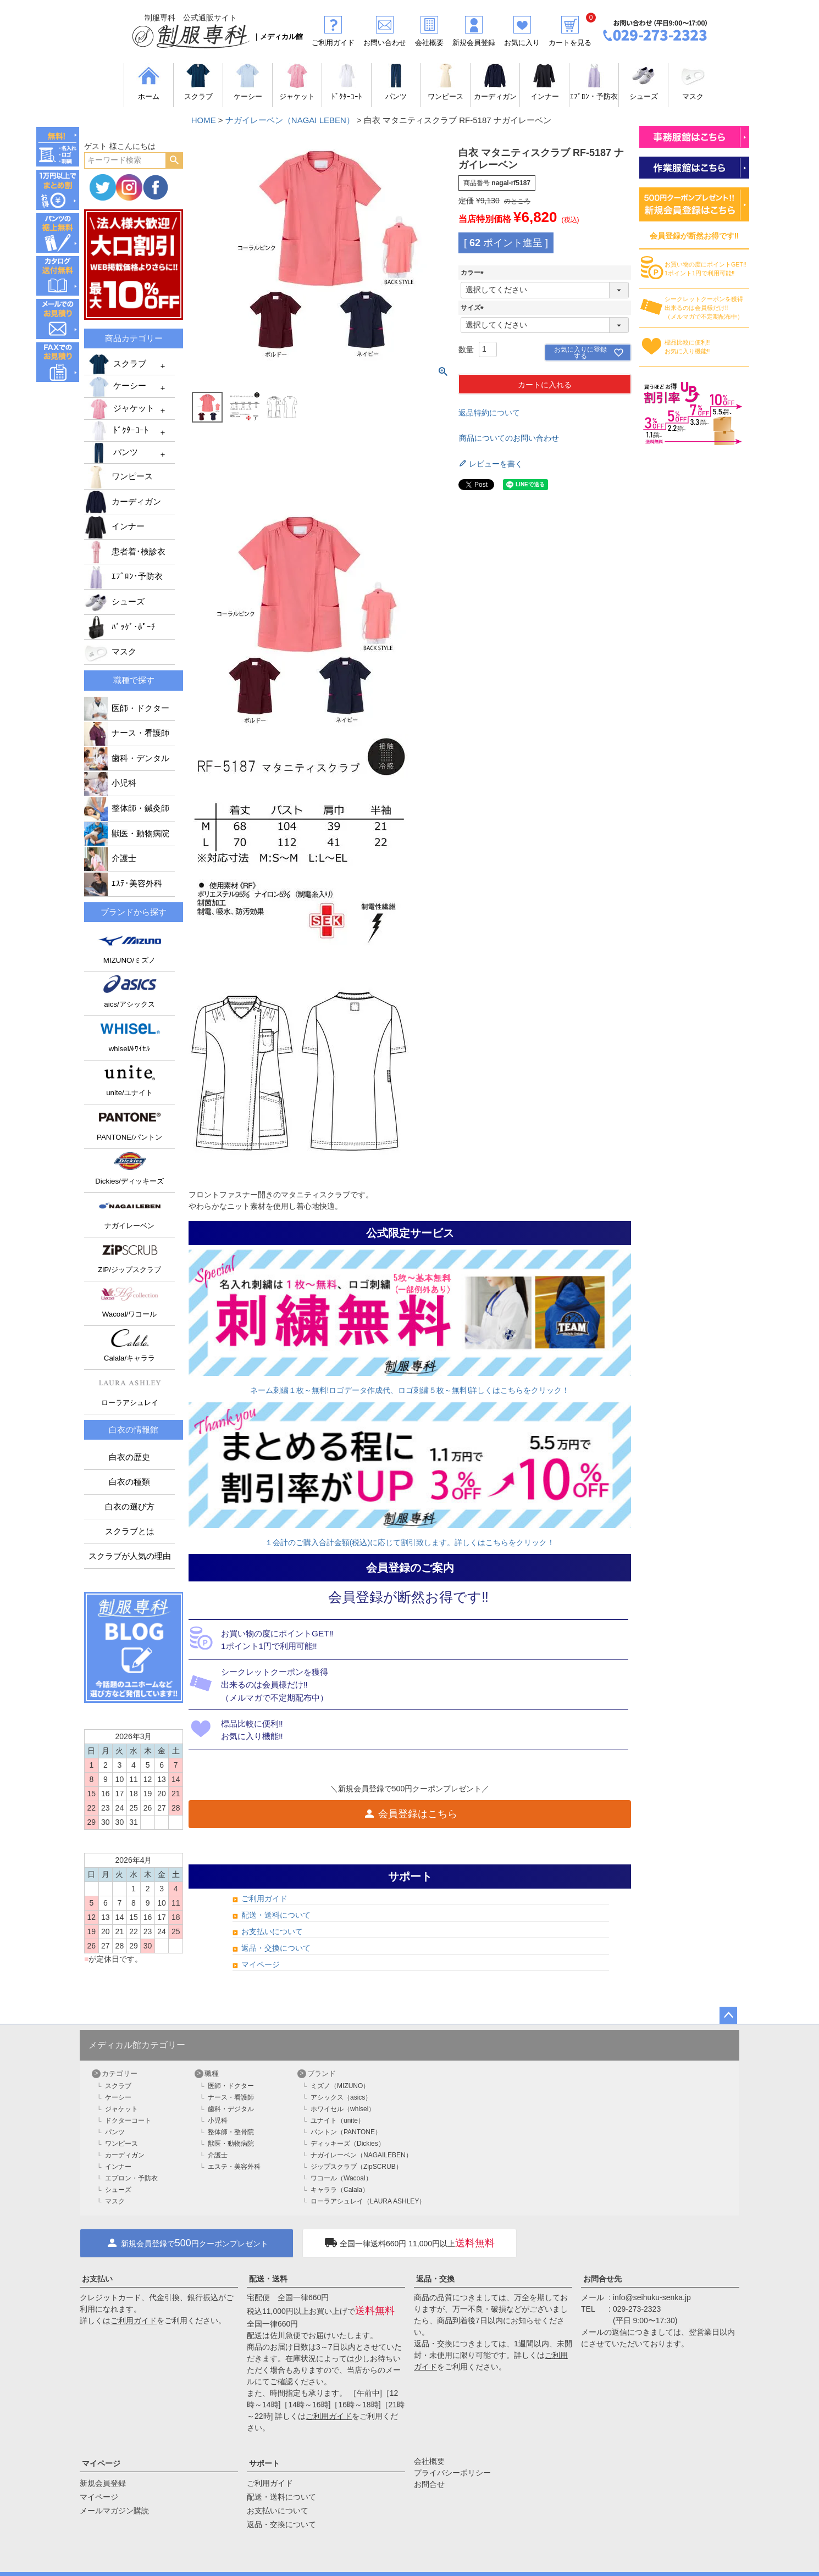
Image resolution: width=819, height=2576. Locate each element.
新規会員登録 (103, 2483)
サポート (264, 2463)
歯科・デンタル (126, 758)
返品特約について (489, 412)
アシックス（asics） (341, 2097)
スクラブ (116, 364)
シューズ (114, 601)
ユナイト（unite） (337, 2120)
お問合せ (429, 2484)
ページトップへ (728, 2015)
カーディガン (122, 501)
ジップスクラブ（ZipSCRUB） (356, 2166)
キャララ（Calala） (340, 2190)
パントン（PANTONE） (346, 2132)
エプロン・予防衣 (131, 2178)
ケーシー (116, 386)
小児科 (110, 783)
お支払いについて (272, 1931)
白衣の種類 (129, 1482)
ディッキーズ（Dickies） (348, 2143)
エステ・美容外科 (234, 2166)
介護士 (110, 858)
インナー (114, 526)
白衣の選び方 (129, 1506)
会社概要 (429, 2461)
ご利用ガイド (264, 1898)
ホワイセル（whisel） (343, 2109)
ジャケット (120, 408)
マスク (110, 651)
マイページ (260, 1964)
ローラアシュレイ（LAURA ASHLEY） (368, 2201)
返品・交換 (435, 2278)
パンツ (112, 452)
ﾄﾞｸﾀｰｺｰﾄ (117, 430)
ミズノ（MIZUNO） (340, 2086)
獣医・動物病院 (126, 833)
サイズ (474, 308)
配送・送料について (276, 1915)
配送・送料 (268, 2278)
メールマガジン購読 (114, 2510)
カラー (474, 272)
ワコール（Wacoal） (341, 2178)
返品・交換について (276, 1948)
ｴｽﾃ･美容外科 (123, 883)
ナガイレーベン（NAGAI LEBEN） (290, 120)
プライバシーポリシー (452, 2472)
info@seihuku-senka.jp (652, 2297)
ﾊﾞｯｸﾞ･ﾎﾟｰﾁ (120, 627)
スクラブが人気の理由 (129, 1556)
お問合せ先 (602, 2278)
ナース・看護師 (126, 733)
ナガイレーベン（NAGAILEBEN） (361, 2155)
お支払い (97, 2278)
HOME (203, 120)
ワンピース (118, 476)
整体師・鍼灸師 (126, 808)
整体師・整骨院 (231, 2132)
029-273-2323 (637, 2309)
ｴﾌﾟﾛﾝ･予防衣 (123, 576)
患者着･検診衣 (124, 551)
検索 (173, 160)
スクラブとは (129, 1531)
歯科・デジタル (231, 2109)
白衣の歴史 (129, 1457)
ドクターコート (128, 2120)
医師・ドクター (126, 708)
